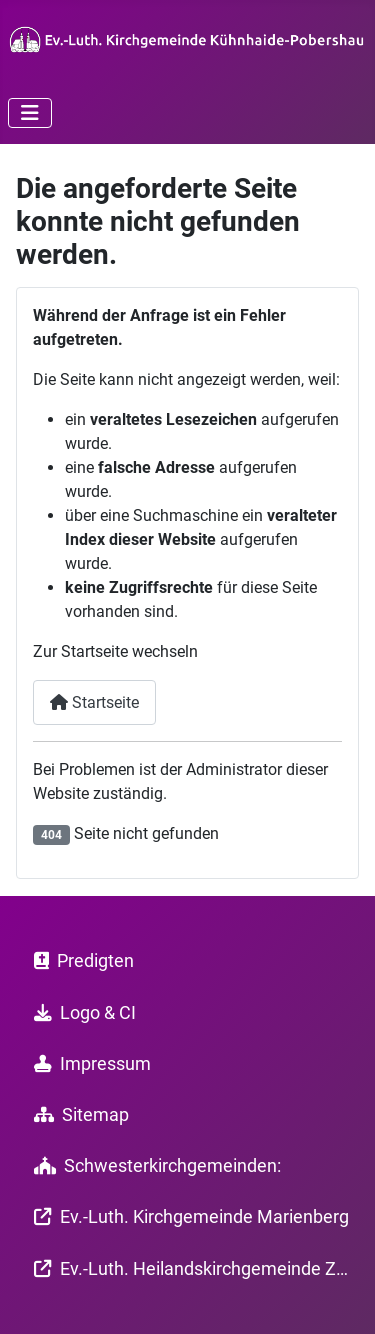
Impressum (88, 1064)
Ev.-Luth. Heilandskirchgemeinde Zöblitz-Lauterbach (188, 1269)
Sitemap (77, 1115)
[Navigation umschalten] (30, 113)
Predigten (80, 961)
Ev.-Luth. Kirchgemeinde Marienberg (187, 1217)
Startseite (94, 702)
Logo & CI (81, 1013)
